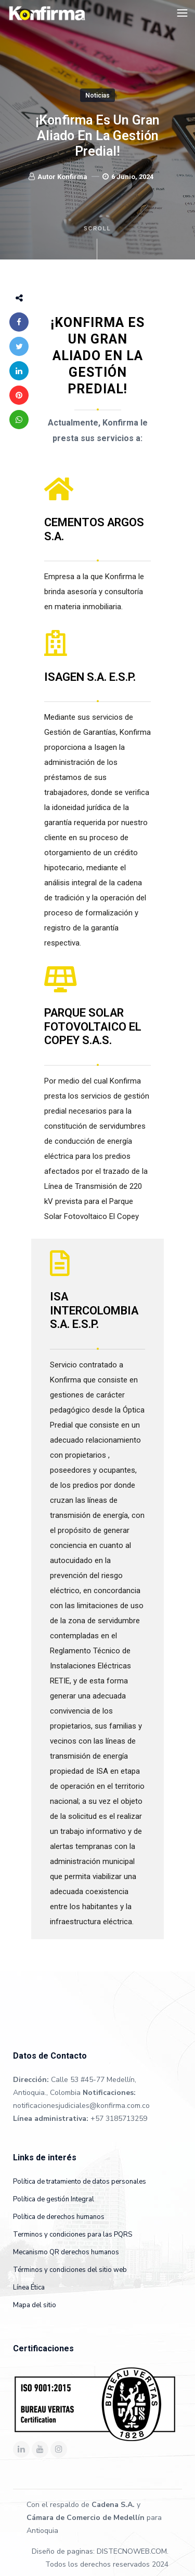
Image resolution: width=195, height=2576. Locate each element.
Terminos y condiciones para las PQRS (72, 2234)
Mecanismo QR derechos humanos (66, 2252)
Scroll (97, 242)
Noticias (97, 95)
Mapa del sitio (34, 2305)
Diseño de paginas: (63, 2551)
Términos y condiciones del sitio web (70, 2269)
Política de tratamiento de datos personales (79, 2181)
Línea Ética (29, 2287)
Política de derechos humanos (59, 2217)
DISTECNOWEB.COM (132, 2551)
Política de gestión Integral (53, 2199)
